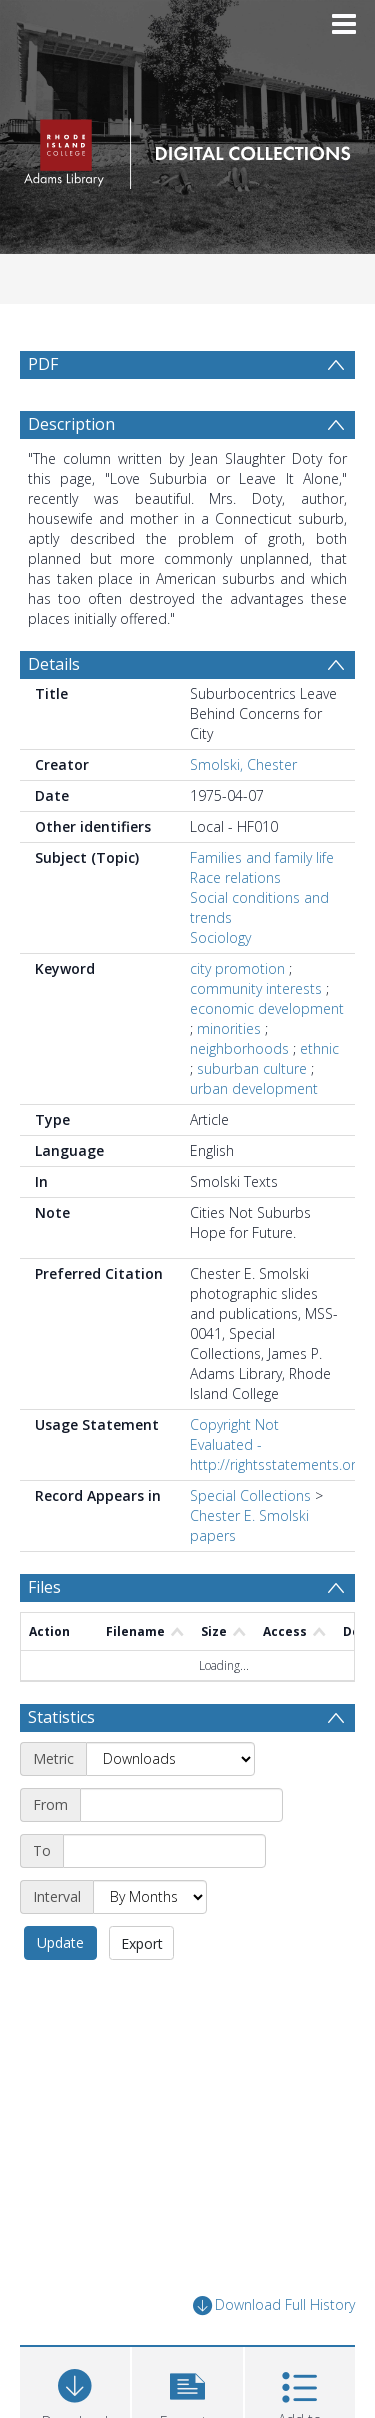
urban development (254, 1136)
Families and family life (262, 905)
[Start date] (181, 1853)
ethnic (319, 1096)
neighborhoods (239, 1096)
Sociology (220, 985)
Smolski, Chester (243, 812)
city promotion (237, 1016)
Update (60, 1990)
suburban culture (252, 1116)
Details (54, 712)
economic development (267, 1056)
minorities (229, 1076)
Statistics (61, 1765)
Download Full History (274, 2353)
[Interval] (150, 1945)
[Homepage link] (188, 148)
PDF (43, 364)
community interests (256, 1036)
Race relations (235, 925)
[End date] (164, 1899)
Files (44, 1635)
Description (71, 472)
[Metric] (170, 1807)
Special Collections (250, 1543)
